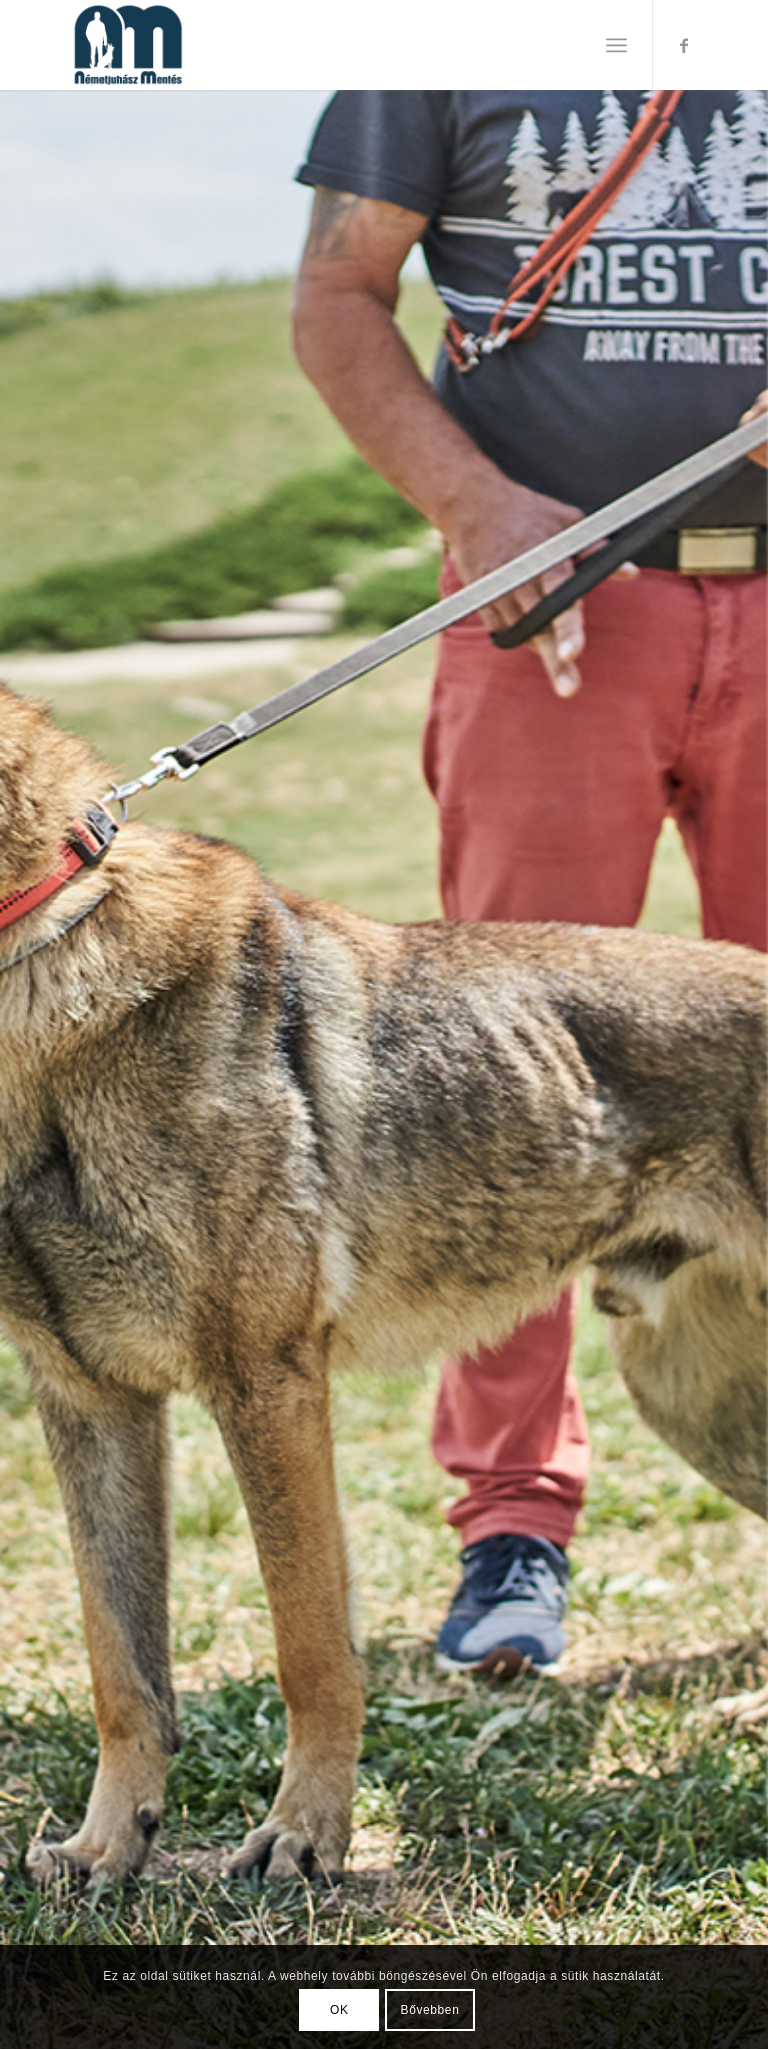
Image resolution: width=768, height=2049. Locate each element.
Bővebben (430, 2010)
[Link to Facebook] (684, 45)
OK (339, 2010)
